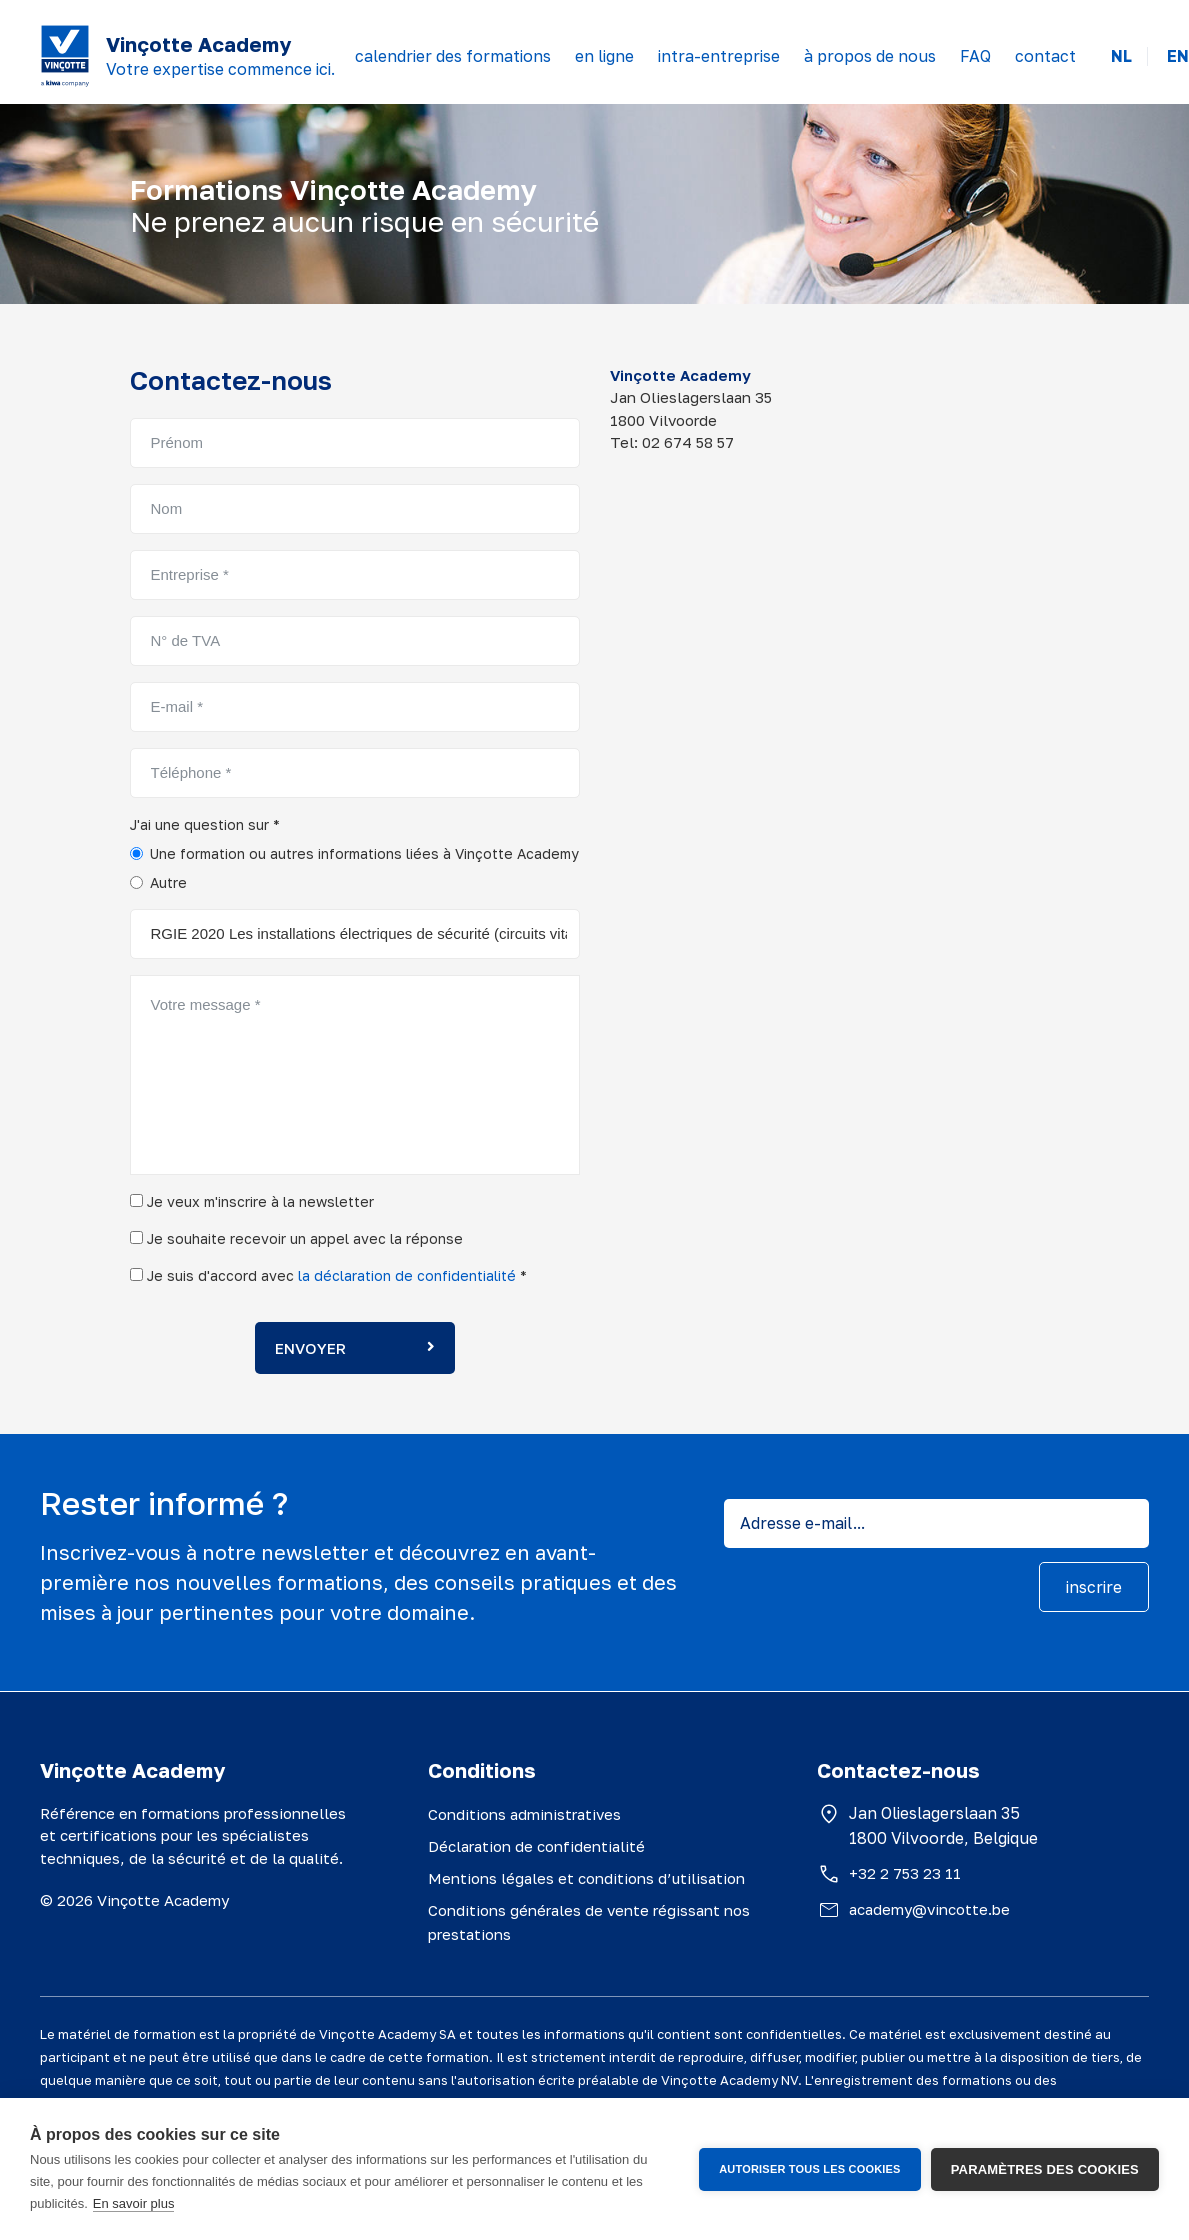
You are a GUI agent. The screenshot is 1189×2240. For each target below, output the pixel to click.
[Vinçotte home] (65, 56)
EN (1178, 56)
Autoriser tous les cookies (809, 2169)
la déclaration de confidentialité (407, 1275)
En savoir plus (134, 2203)
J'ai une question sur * (205, 824)
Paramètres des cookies (1045, 2169)
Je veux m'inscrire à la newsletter (252, 1201)
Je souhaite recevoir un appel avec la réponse (296, 1238)
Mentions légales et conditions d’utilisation (586, 1878)
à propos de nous (870, 56)
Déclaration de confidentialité (536, 1846)
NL (1121, 56)
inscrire (1094, 1587)
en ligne (604, 56)
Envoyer (355, 1348)
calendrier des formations (453, 56)
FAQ (975, 56)
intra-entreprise (719, 56)
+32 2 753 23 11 (905, 1873)
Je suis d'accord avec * (328, 1275)
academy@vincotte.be (929, 1909)
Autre (168, 882)
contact (1045, 56)
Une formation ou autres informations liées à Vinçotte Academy (364, 853)
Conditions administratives (524, 1814)
